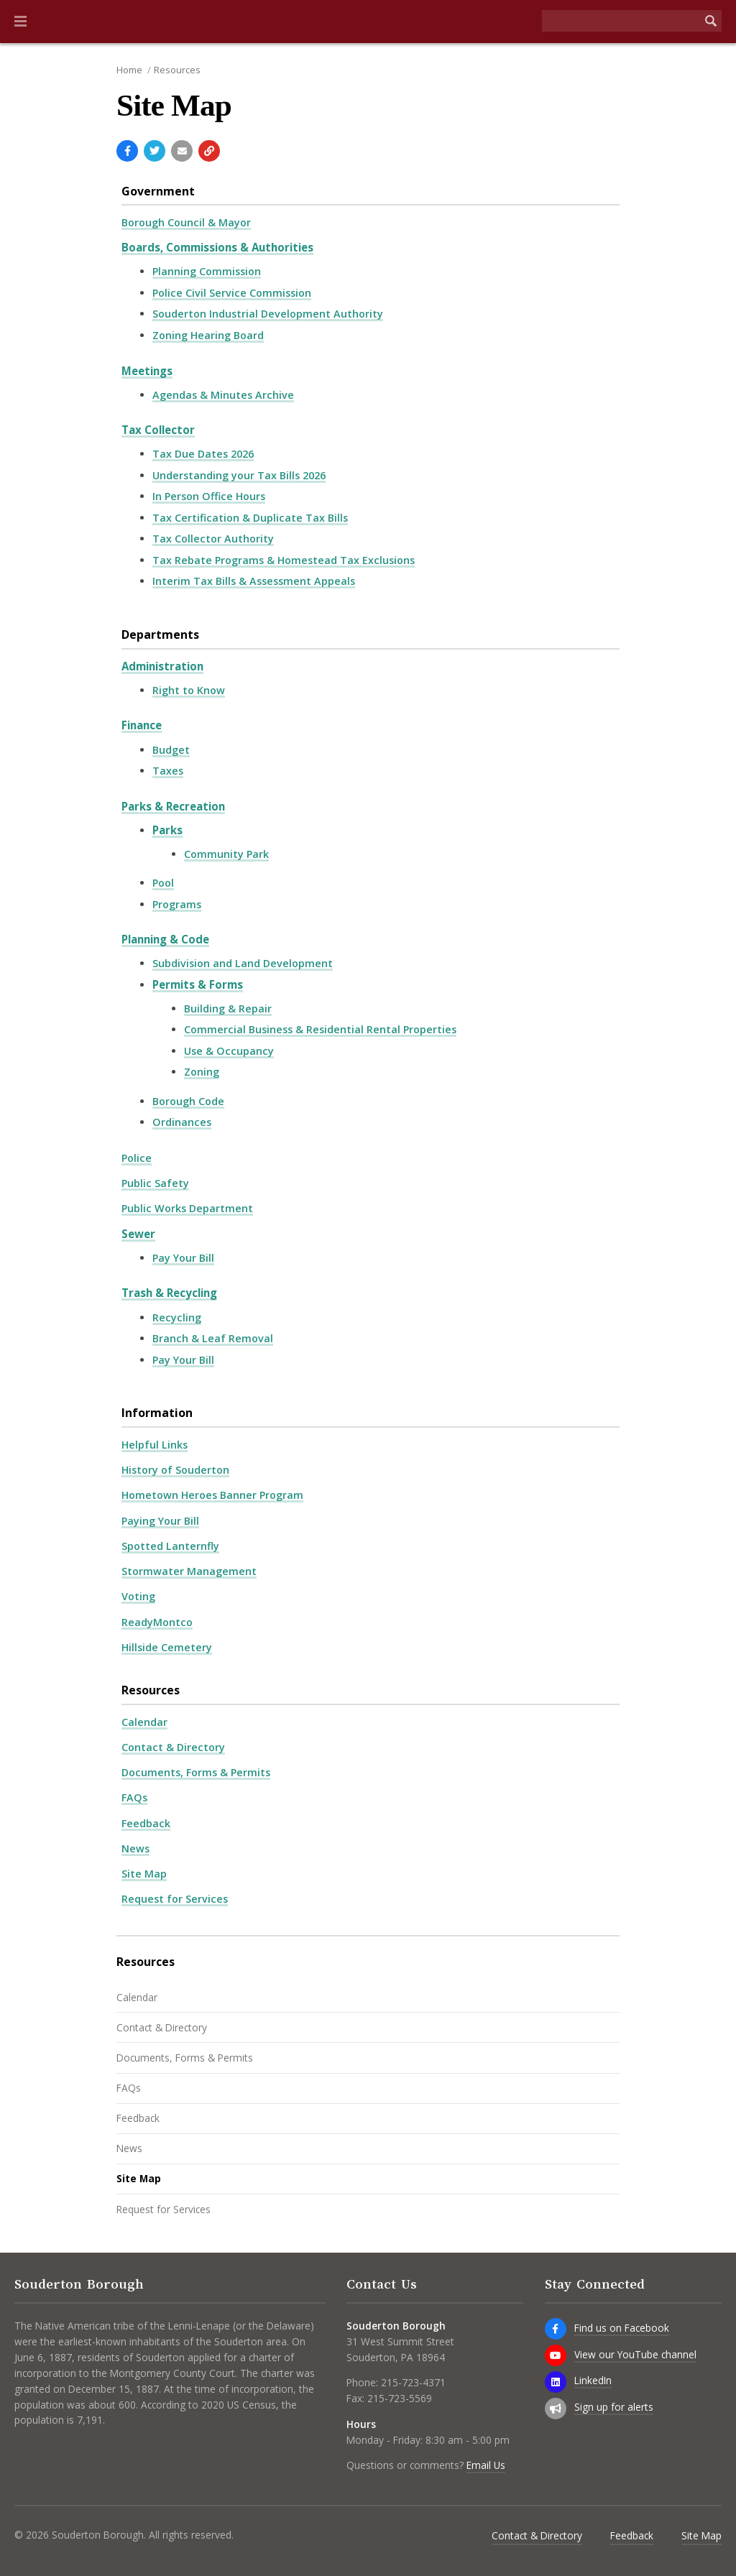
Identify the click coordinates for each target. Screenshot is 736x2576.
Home (129, 69)
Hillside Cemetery (166, 1647)
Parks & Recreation (173, 806)
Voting (138, 1596)
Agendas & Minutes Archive (223, 395)
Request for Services (174, 1899)
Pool (163, 883)
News (135, 1848)
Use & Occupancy (229, 1051)
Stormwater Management (189, 1571)
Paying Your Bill (160, 1521)
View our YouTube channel (635, 2354)
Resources (177, 69)
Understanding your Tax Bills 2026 (239, 475)
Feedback (145, 1823)
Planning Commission (206, 271)
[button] (20, 21)
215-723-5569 (399, 2398)
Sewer (138, 1234)
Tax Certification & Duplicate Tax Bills (250, 518)
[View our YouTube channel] (555, 2355)
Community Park (226, 854)
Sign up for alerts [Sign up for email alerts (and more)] (613, 2407)
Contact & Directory (173, 1747)
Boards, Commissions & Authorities (217, 247)
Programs (176, 904)
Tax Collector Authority (213, 538)
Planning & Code (165, 939)
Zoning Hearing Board (208, 335)
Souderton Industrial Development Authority (267, 313)
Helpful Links (154, 1444)
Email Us (485, 2465)
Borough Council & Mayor (186, 222)
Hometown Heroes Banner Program (212, 1495)
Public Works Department (187, 1208)
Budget (171, 750)
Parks (167, 830)
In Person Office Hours (208, 496)
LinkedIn (593, 2380)
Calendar (144, 1722)
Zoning (201, 1072)
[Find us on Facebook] (555, 2329)
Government (158, 191)
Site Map (144, 1873)
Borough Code (188, 1101)
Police (136, 1158)
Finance (141, 725)
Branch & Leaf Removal (212, 1338)
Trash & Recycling (169, 1292)
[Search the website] (621, 21)
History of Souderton (175, 1470)
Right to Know (188, 690)
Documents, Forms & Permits (195, 1772)
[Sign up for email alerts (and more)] (555, 2408)
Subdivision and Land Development (242, 963)
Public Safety (155, 1183)
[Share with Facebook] (127, 151)
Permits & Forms (197, 984)
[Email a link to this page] (182, 151)
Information (157, 1413)
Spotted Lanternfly (170, 1546)
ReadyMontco (157, 1622)
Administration (162, 666)
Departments (160, 634)
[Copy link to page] (209, 151)
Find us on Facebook (621, 2328)
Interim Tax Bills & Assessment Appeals (253, 581)
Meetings (146, 371)
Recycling (176, 1317)
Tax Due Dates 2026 (203, 454)
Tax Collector (158, 430)
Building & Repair (228, 1008)
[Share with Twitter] (154, 151)
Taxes (167, 770)
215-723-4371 (413, 2382)
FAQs (134, 1797)
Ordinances (181, 1122)
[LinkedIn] (555, 2382)
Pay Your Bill (183, 1258)
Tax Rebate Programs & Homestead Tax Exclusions (283, 560)
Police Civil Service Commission (231, 293)
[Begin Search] (711, 21)
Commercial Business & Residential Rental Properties (320, 1029)
